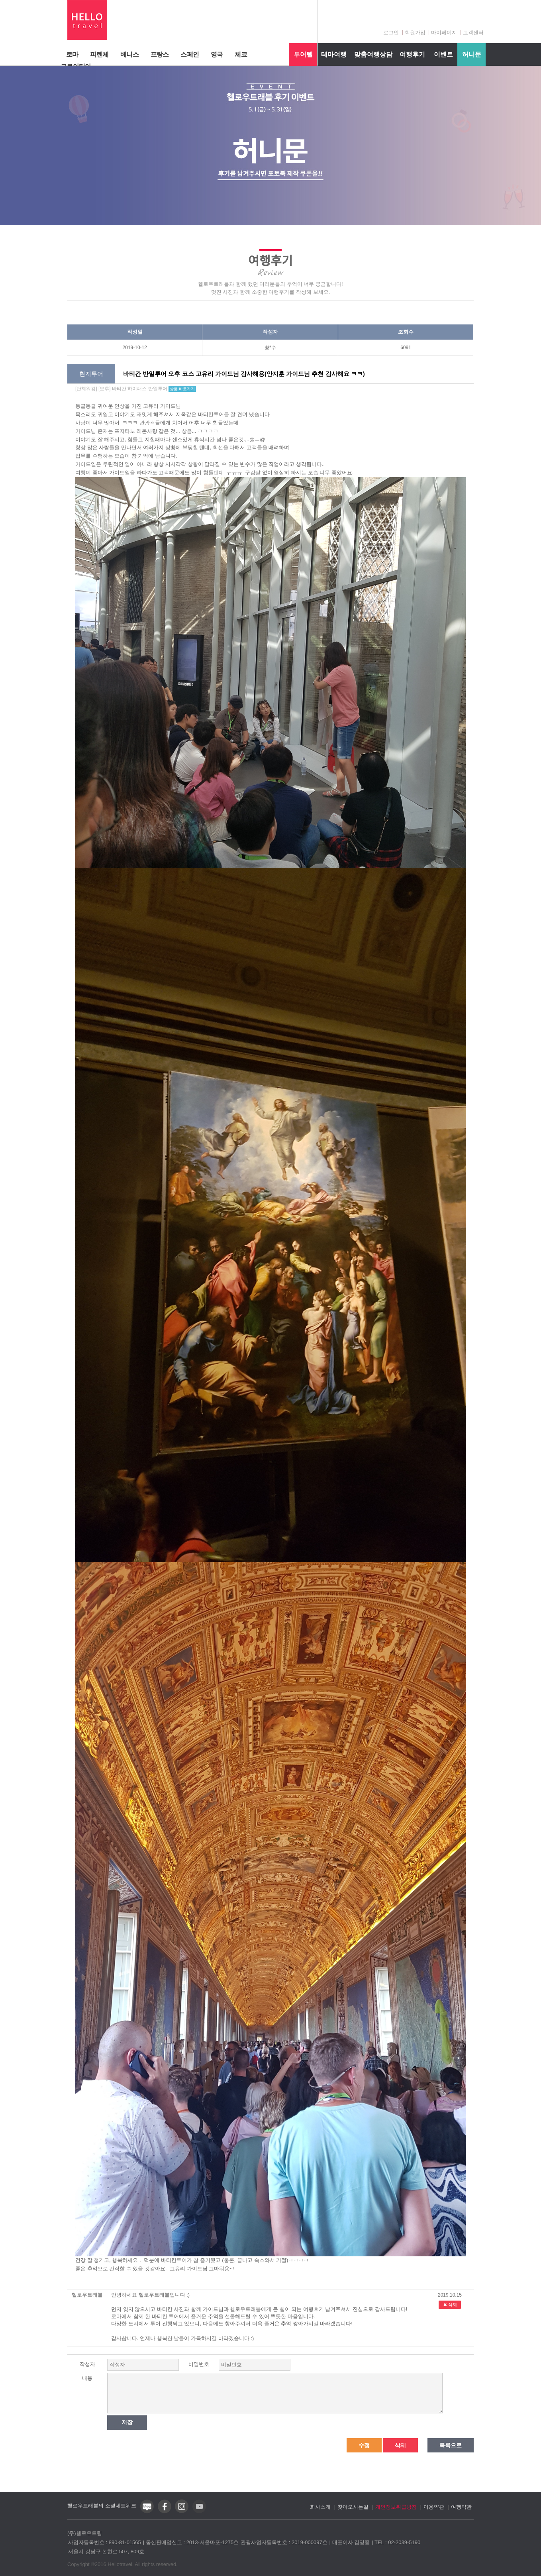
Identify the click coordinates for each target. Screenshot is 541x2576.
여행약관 (461, 2507)
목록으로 (450, 2445)
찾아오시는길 (353, 2507)
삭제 (450, 2304)
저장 (127, 2422)
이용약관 (433, 2507)
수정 (364, 2445)
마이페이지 (444, 32)
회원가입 (415, 32)
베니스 (129, 54)
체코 (241, 54)
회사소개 (320, 2507)
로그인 (391, 32)
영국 (217, 54)
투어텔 (303, 54)
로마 (72, 54)
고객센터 (473, 32)
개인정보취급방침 (396, 2507)
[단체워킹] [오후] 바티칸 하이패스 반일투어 (135, 388)
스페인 (189, 54)
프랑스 (160, 54)
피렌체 (99, 54)
